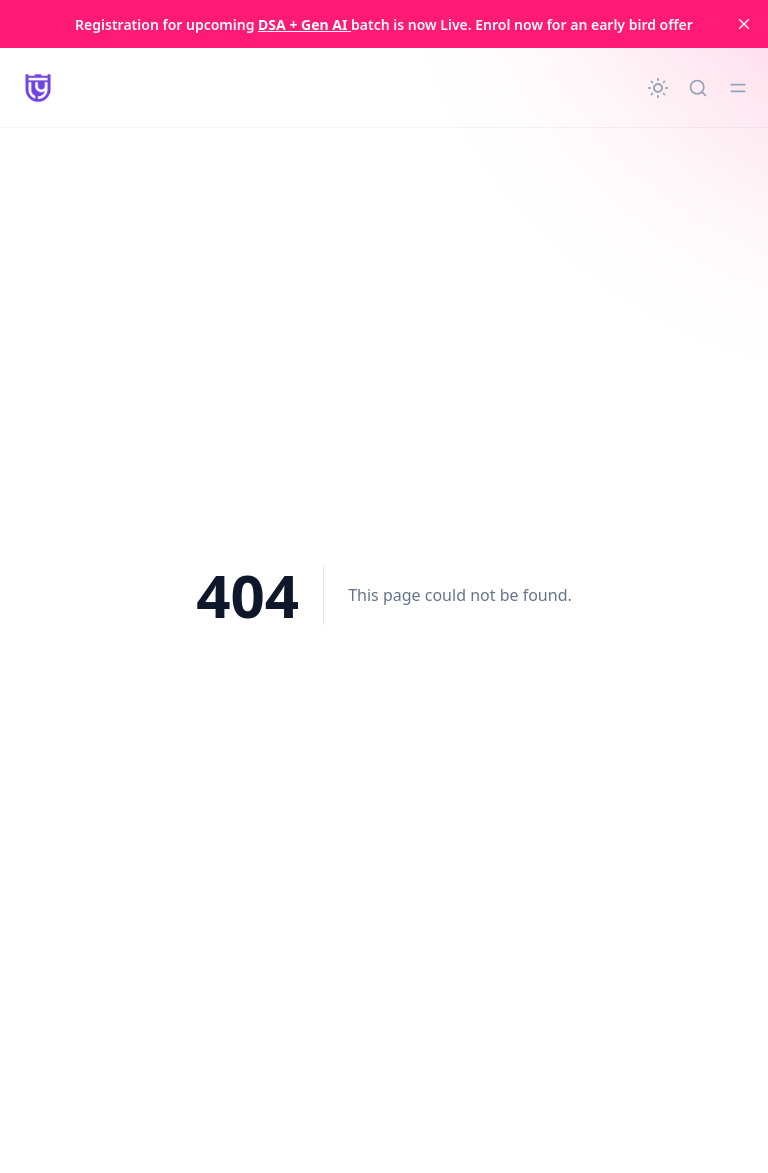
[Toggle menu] (738, 88)
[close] (744, 24)
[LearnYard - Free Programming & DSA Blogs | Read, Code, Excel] (38, 88)
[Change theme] (658, 88)
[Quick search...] (698, 88)
